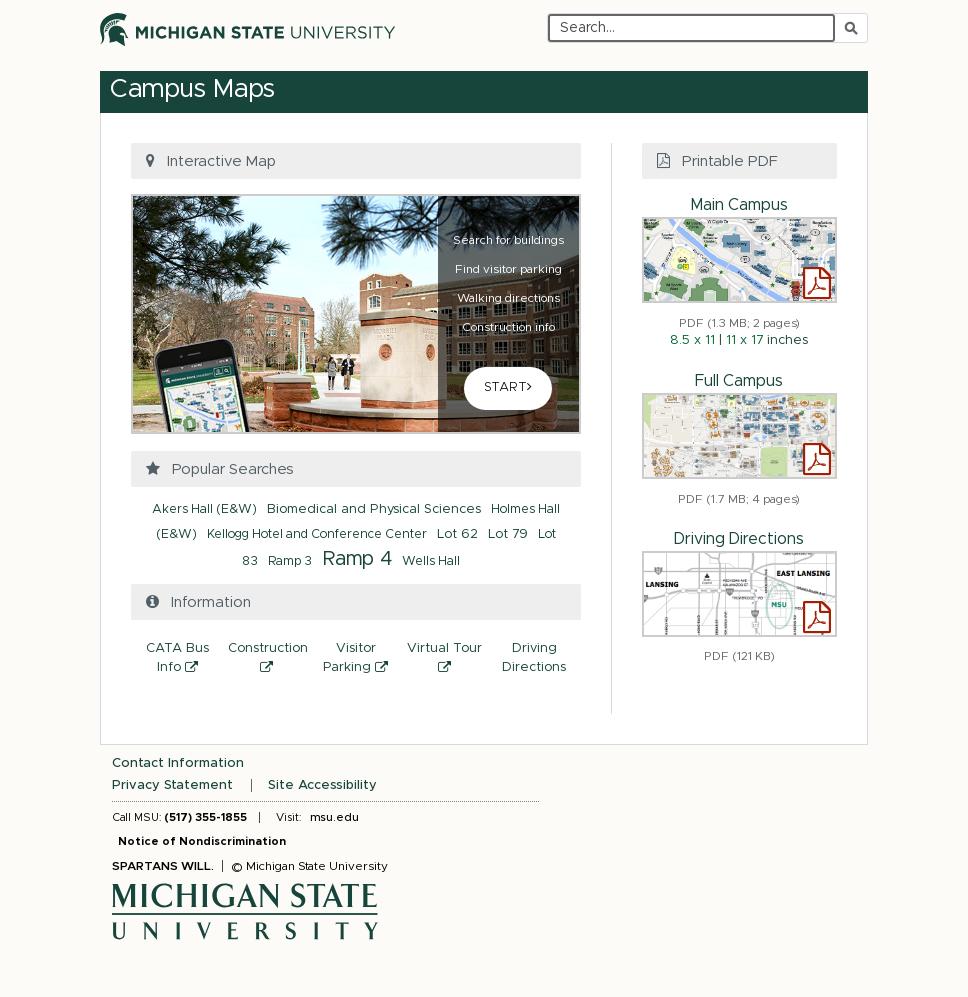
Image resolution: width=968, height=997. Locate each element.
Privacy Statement (172, 785)
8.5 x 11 (692, 340)
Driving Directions (534, 658)
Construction (269, 660)
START (508, 387)
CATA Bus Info (184, 660)
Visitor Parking (361, 660)
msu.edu (334, 817)
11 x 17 (744, 340)
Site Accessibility (322, 785)
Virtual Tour (448, 660)
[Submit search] (851, 28)
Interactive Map (208, 161)
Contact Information (178, 763)
